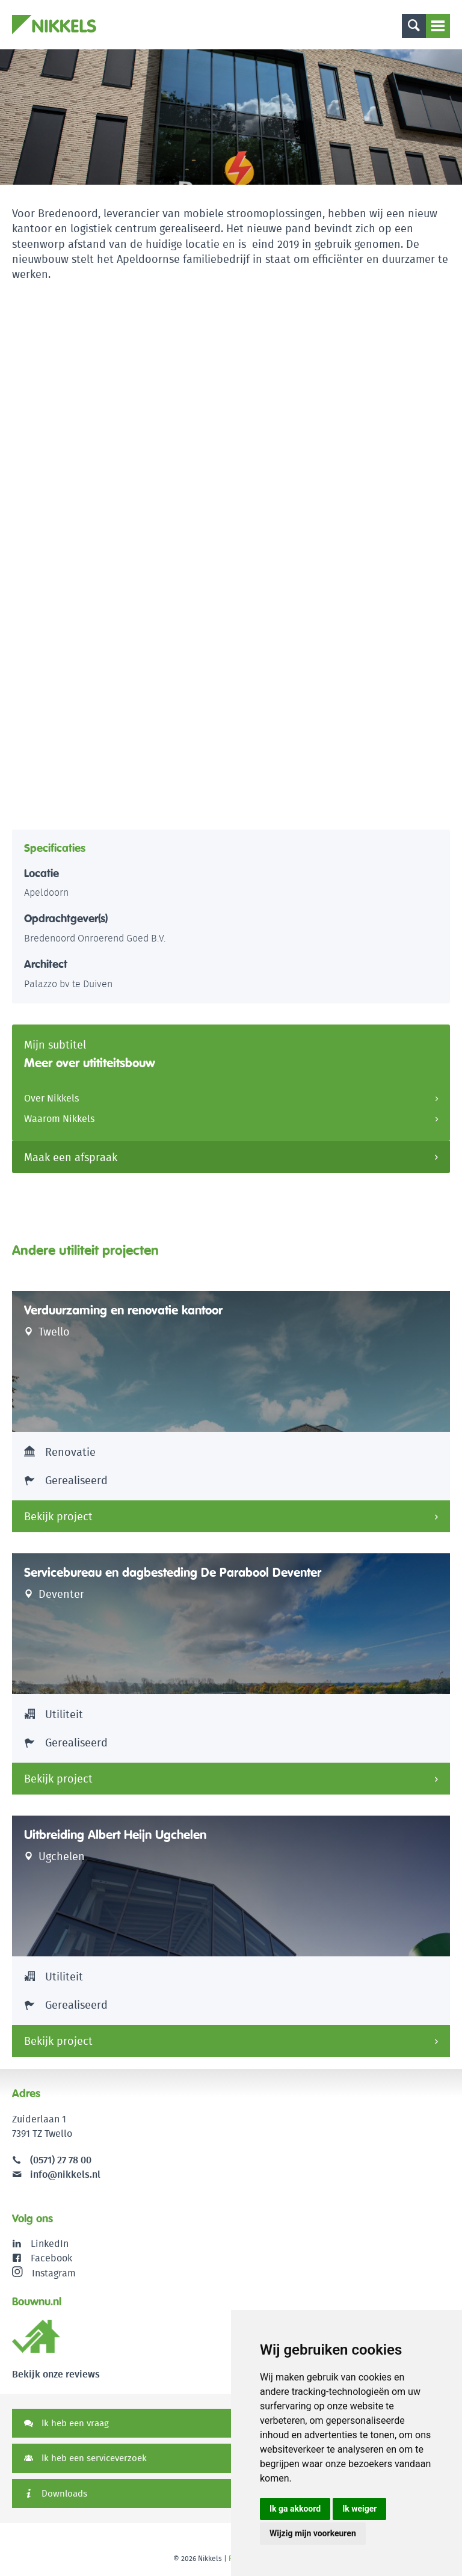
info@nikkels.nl (56, 2174)
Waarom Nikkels (59, 1119)
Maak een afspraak (70, 1157)
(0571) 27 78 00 (60, 2160)
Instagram (44, 2273)
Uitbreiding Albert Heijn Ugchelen (115, 1835)
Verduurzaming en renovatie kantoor (123, 1310)
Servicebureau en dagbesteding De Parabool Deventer (172, 1572)
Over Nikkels (51, 1098)
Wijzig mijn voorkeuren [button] (313, 2533)
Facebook (51, 2258)
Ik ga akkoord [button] (295, 2508)
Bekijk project (58, 1516)
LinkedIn (50, 2244)
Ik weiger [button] (359, 2508)
